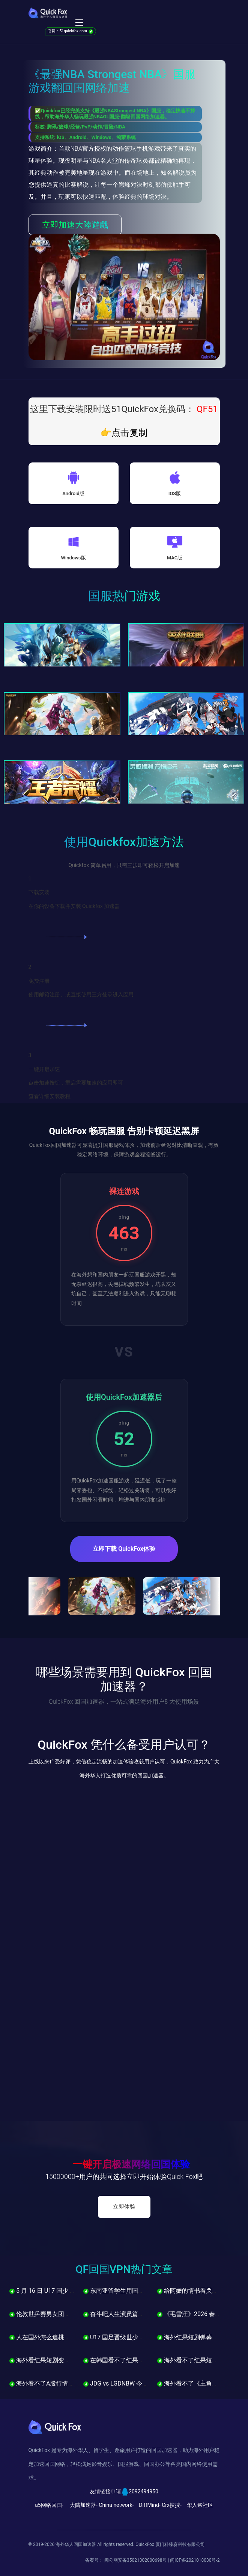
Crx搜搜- (172, 2505)
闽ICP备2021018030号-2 (194, 2560)
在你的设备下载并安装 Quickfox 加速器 (74, 906)
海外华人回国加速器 (76, 2544)
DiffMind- (149, 2505)
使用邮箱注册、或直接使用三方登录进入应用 (81, 994)
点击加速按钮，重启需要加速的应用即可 (76, 1083)
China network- (116, 2505)
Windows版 (73, 558)
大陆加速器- (84, 2505)
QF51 (206, 409)
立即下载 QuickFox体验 (124, 1548)
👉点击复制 (124, 433)
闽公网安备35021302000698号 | (137, 2560)
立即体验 (124, 2206)
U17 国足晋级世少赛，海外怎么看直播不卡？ (146, 2337)
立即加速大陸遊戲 (75, 225)
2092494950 (143, 2491)
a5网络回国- (49, 2505)
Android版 (73, 493)
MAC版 (175, 558)
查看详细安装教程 (50, 1096)
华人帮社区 (200, 2505)
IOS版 (174, 493)
